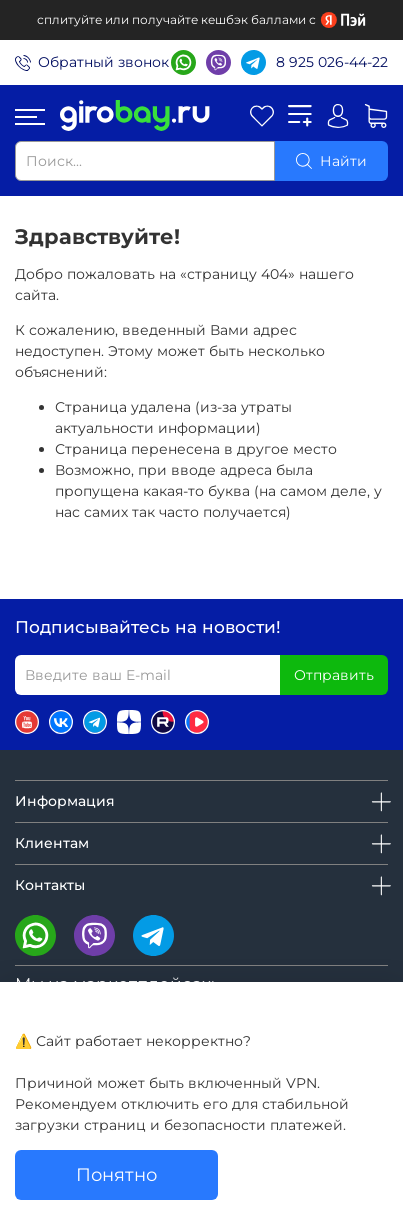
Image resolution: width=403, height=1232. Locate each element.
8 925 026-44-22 (332, 62)
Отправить (334, 675)
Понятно (116, 1174)
